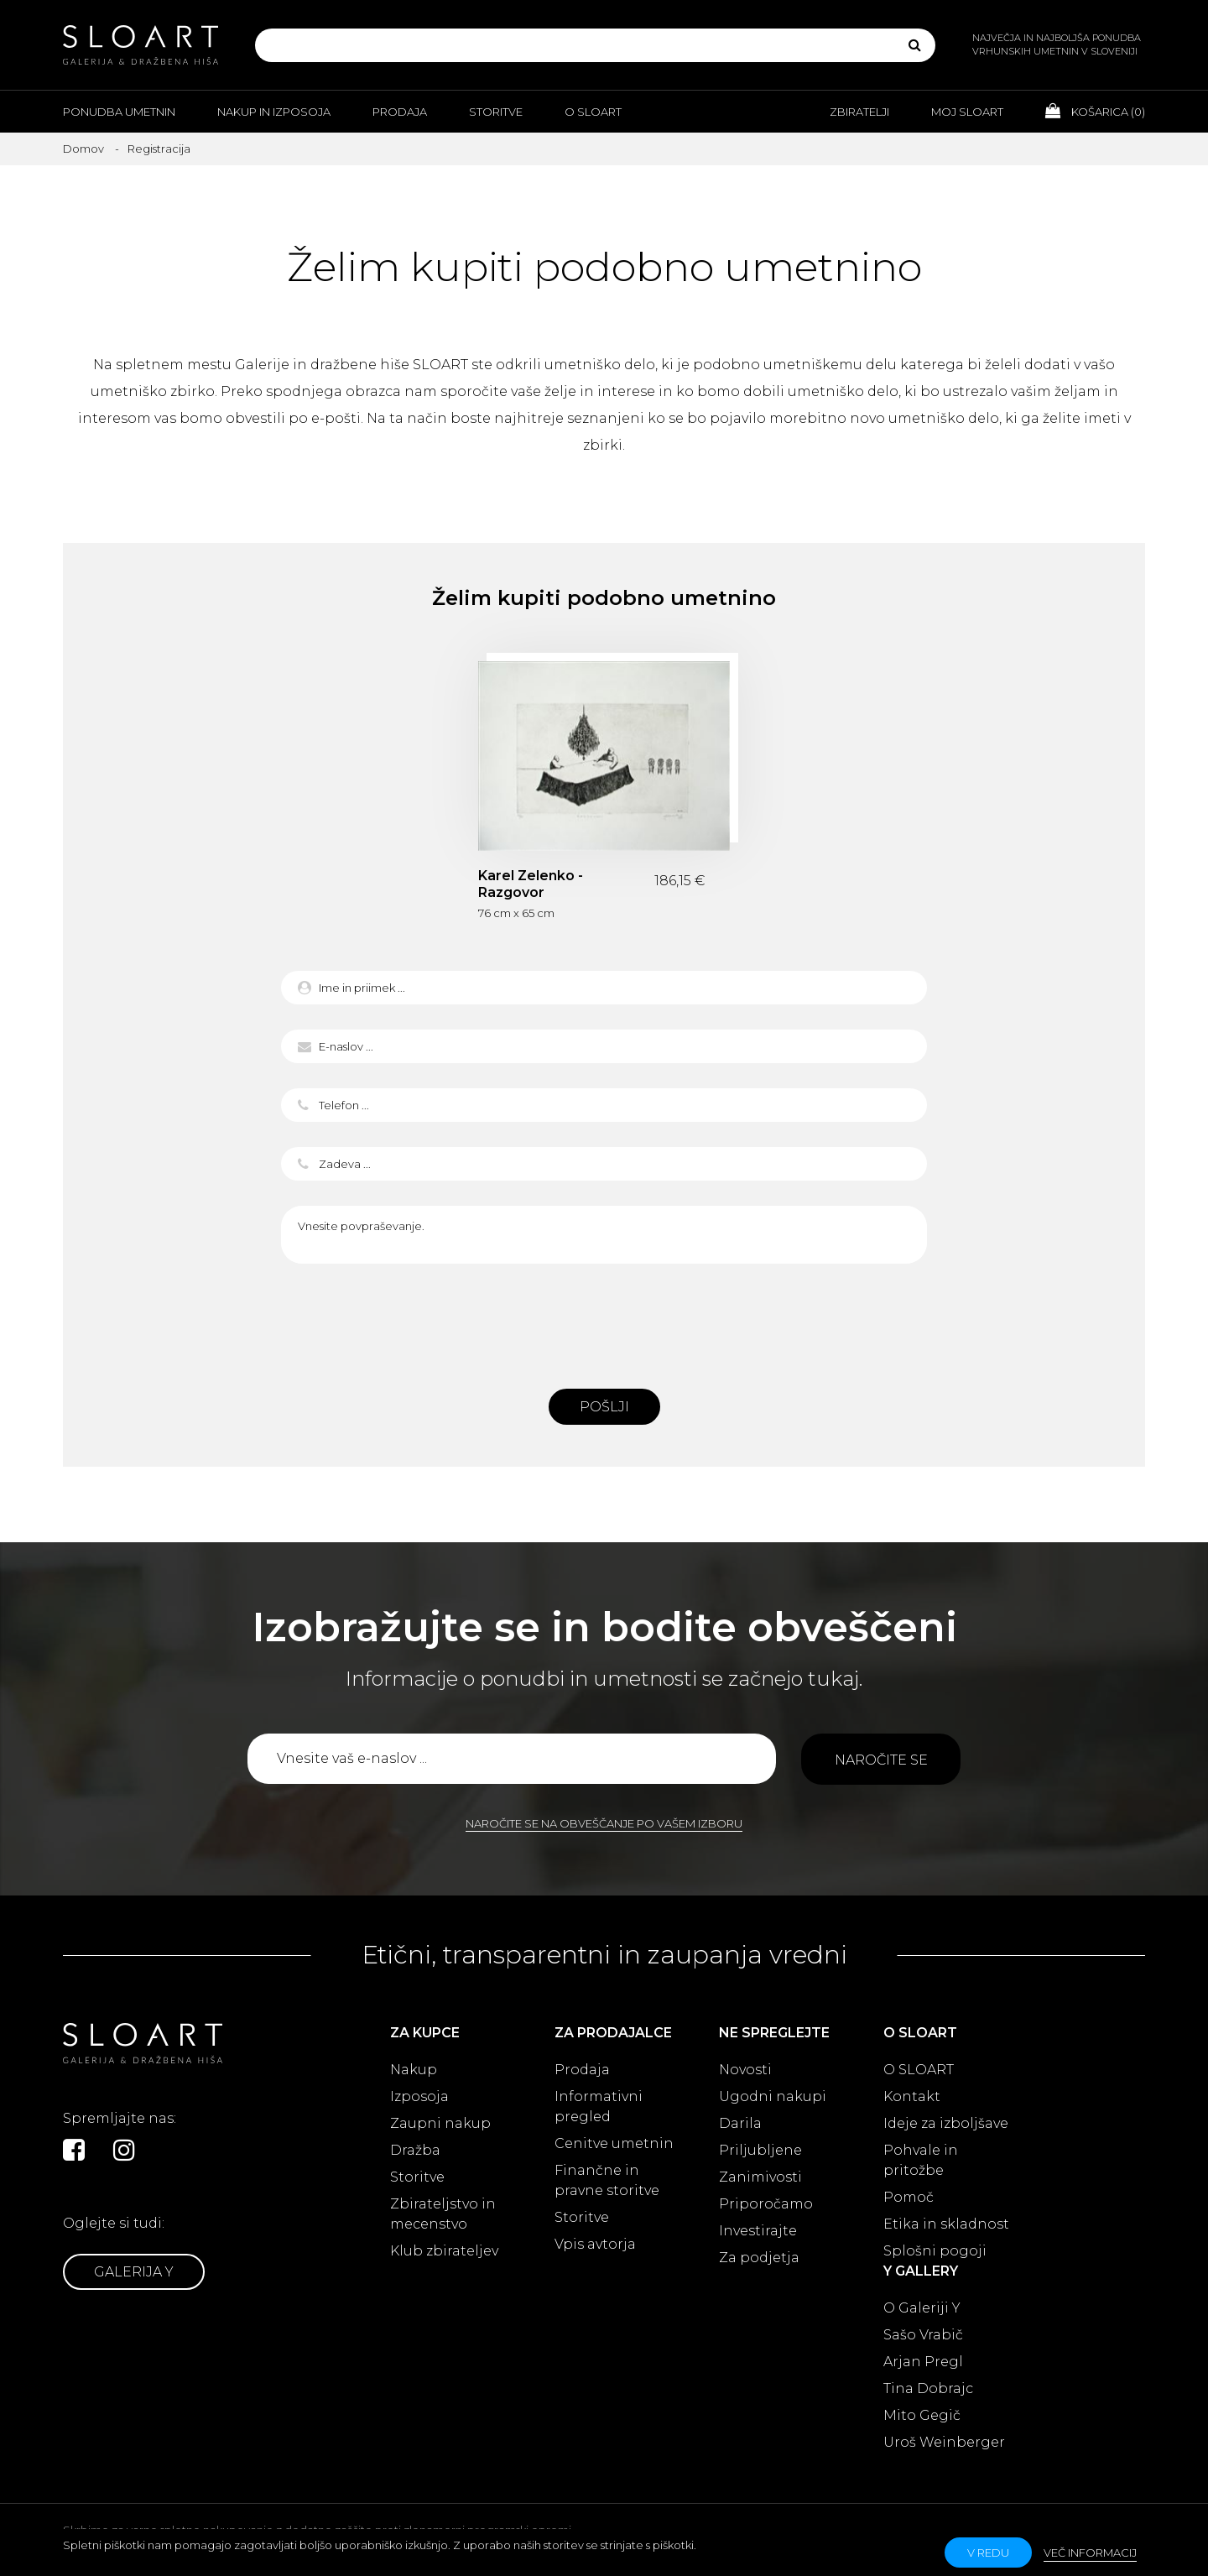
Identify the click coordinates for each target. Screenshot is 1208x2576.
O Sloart (593, 111)
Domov (83, 148)
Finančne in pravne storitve (607, 2180)
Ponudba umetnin (119, 111)
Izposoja (419, 2096)
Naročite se (881, 1760)
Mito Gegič (922, 2415)
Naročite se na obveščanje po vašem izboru (604, 1823)
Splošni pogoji (935, 2251)
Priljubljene (760, 2150)
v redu (988, 2552)
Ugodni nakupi (772, 2096)
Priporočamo (766, 2204)
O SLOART (918, 2070)
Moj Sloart (967, 111)
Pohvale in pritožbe (920, 2160)
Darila (740, 2123)
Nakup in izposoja (274, 111)
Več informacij (1090, 2552)
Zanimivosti (760, 2177)
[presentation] (604, 1321)
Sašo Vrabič (923, 2335)
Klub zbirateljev (444, 2251)
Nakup (413, 2070)
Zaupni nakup (440, 2123)
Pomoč (908, 2197)
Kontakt (911, 2096)
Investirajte (758, 2231)
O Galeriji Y (922, 2308)
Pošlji (604, 1407)
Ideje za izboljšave (945, 2123)
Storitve (496, 111)
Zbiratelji (859, 111)
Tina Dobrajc (928, 2388)
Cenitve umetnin (614, 2143)
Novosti (745, 2070)
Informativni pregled (599, 2106)
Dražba (415, 2150)
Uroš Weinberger (944, 2442)
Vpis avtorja (595, 2244)
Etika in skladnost (946, 2224)
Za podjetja (759, 2258)
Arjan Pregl (923, 2362)
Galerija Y (134, 2272)
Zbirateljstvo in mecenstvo (443, 2214)
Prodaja (399, 111)
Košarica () (1095, 110)
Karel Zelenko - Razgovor (530, 884)
